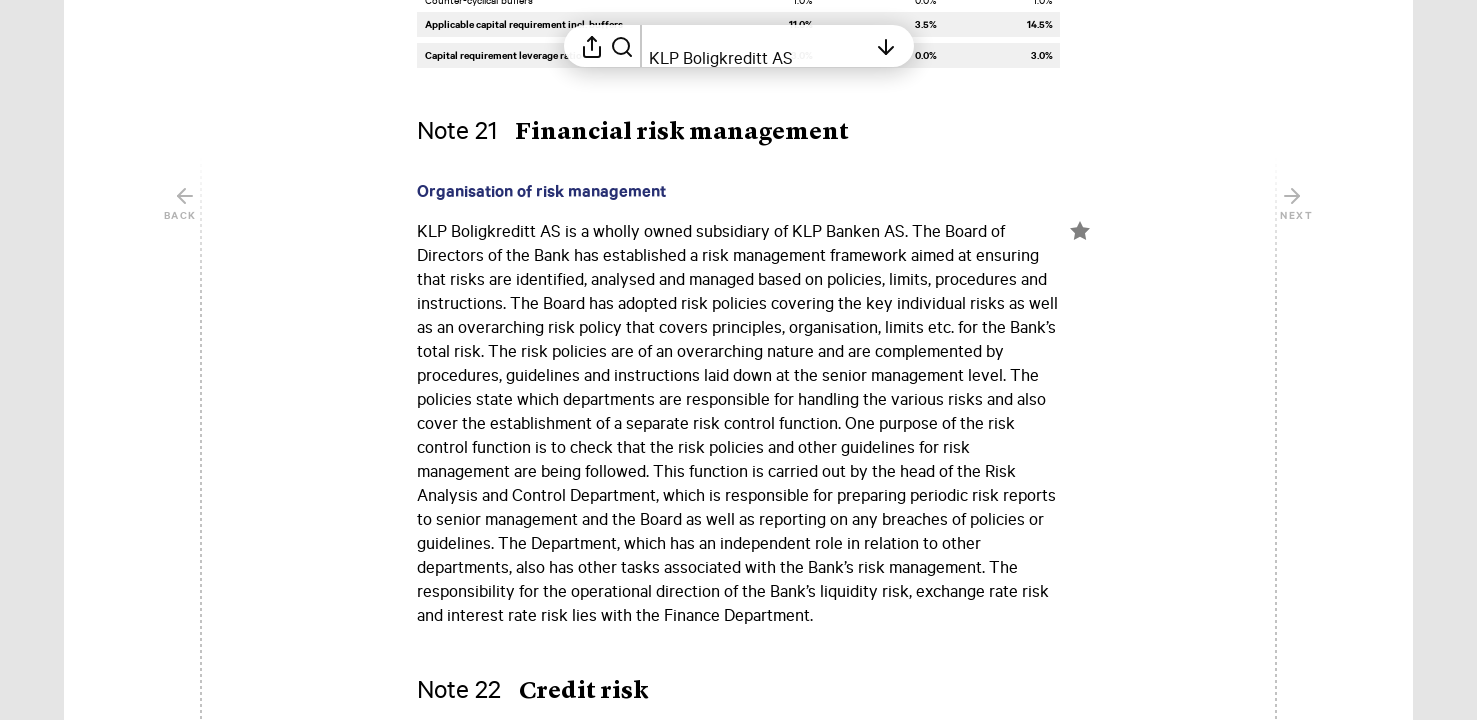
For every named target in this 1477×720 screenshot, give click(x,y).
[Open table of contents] (758, 46)
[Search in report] (622, 46)
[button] (649, 133)
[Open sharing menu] (592, 46)
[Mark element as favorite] (1080, 231)
